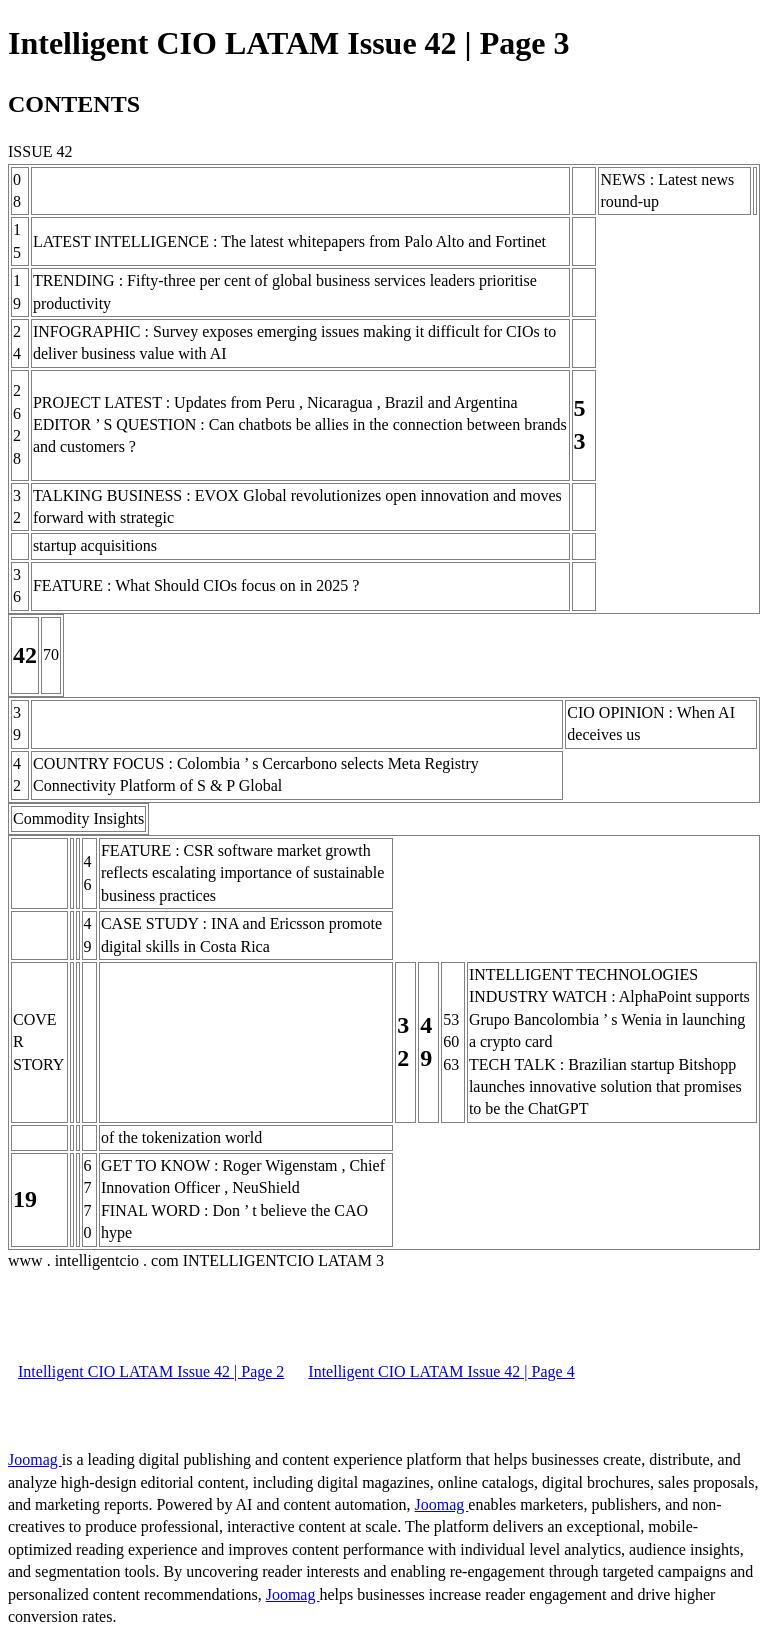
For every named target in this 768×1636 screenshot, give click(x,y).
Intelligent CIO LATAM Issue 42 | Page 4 (441, 1371)
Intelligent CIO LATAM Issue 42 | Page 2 (151, 1371)
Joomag (35, 1459)
